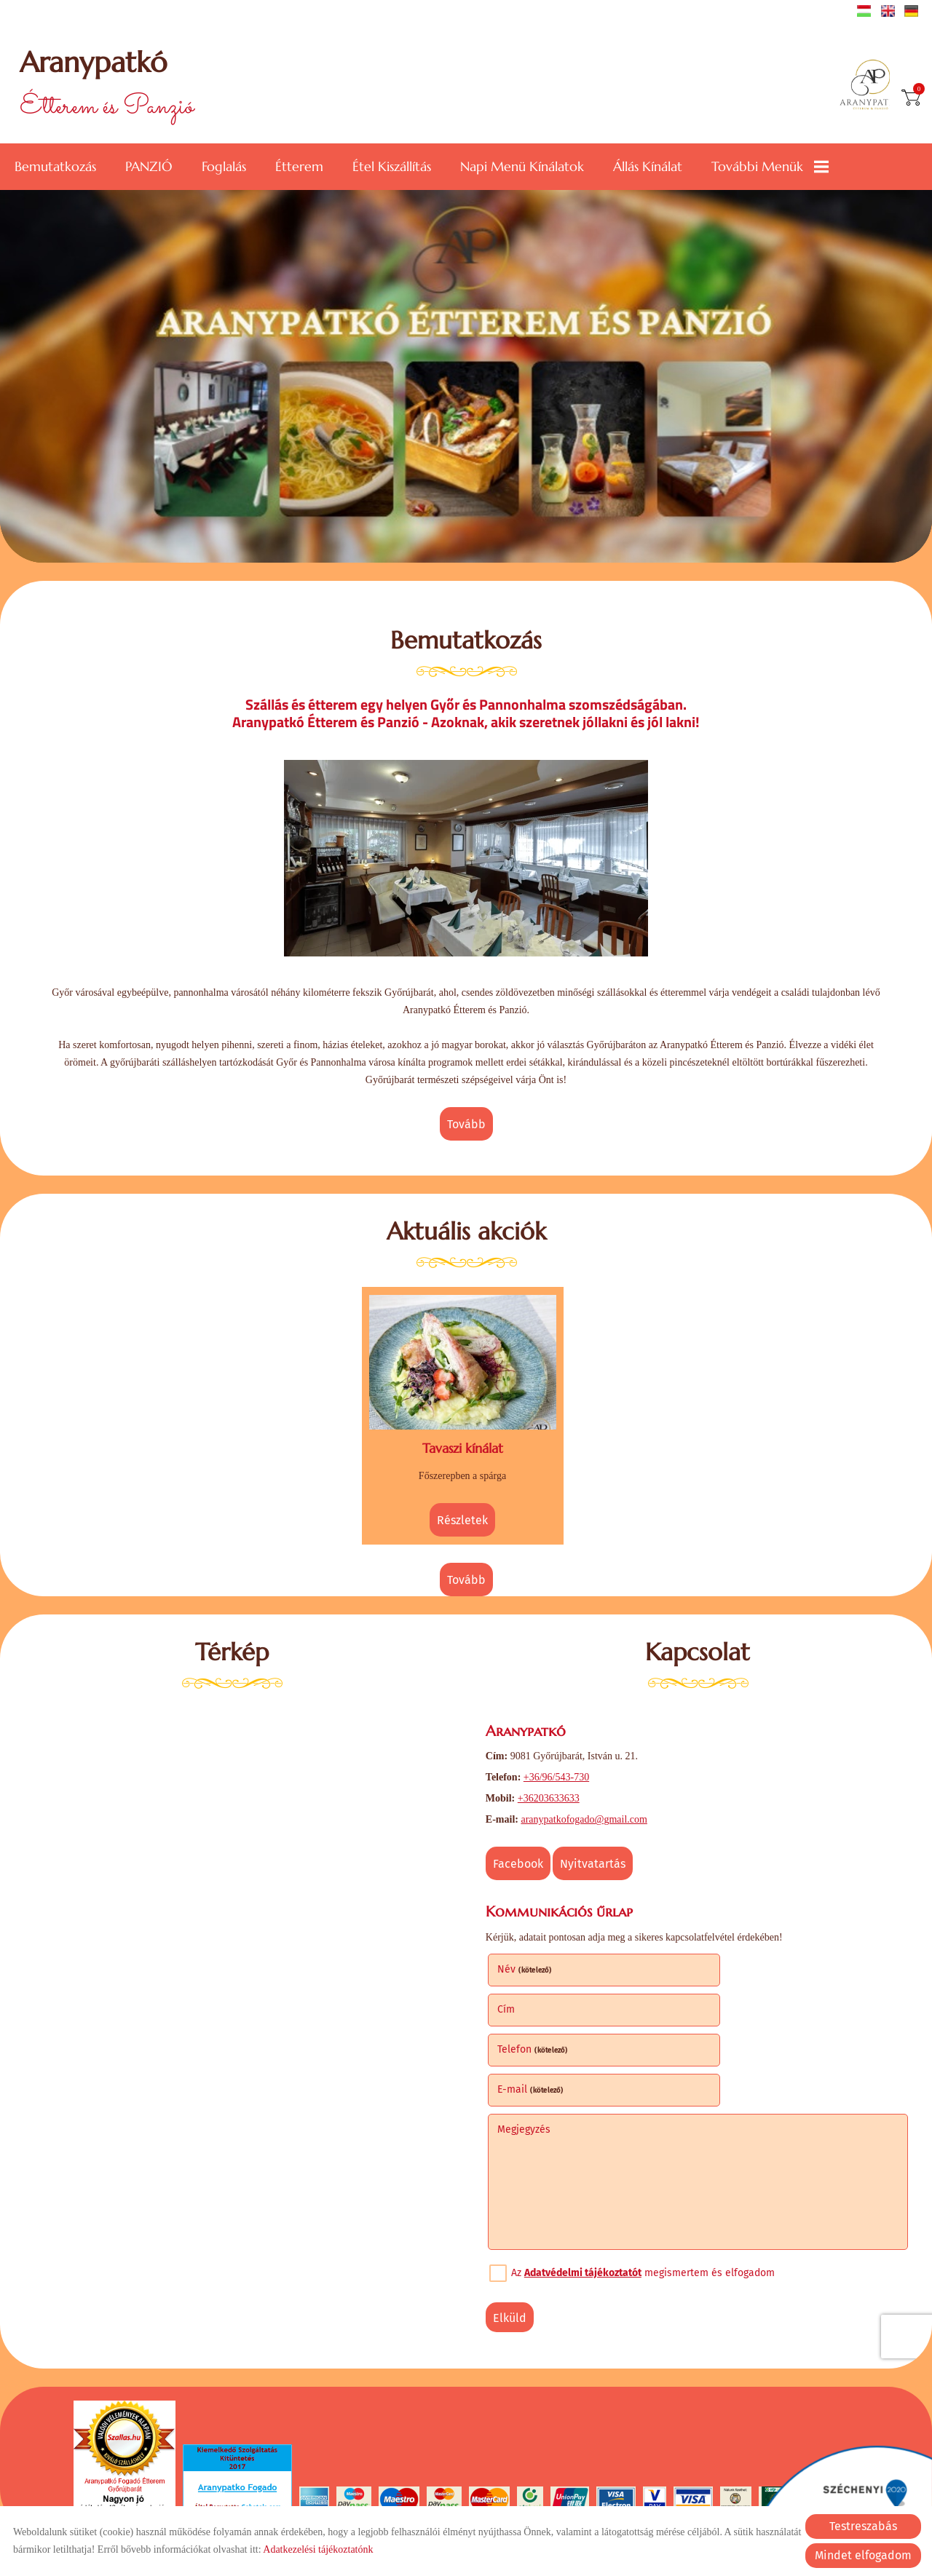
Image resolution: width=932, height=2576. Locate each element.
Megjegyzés (526, 2044)
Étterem (299, 164)
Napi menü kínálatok (522, 164)
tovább (466, 1124)
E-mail (744, 2005)
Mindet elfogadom (863, 2555)
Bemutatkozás (55, 164)
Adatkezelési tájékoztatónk (318, 2549)
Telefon (534, 2005)
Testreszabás (863, 2526)
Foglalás (224, 164)
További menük (770, 164)
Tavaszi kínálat (462, 1445)
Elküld (512, 2233)
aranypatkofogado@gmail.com (586, 1815)
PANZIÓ (149, 164)
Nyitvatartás (595, 1860)
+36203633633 (551, 1794)
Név (526, 1965)
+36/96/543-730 (558, 1773)
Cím (719, 1965)
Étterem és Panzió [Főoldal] (109, 85)
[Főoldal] (869, 86)
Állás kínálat (647, 164)
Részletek (462, 1517)
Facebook (520, 1860)
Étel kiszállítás (391, 164)
